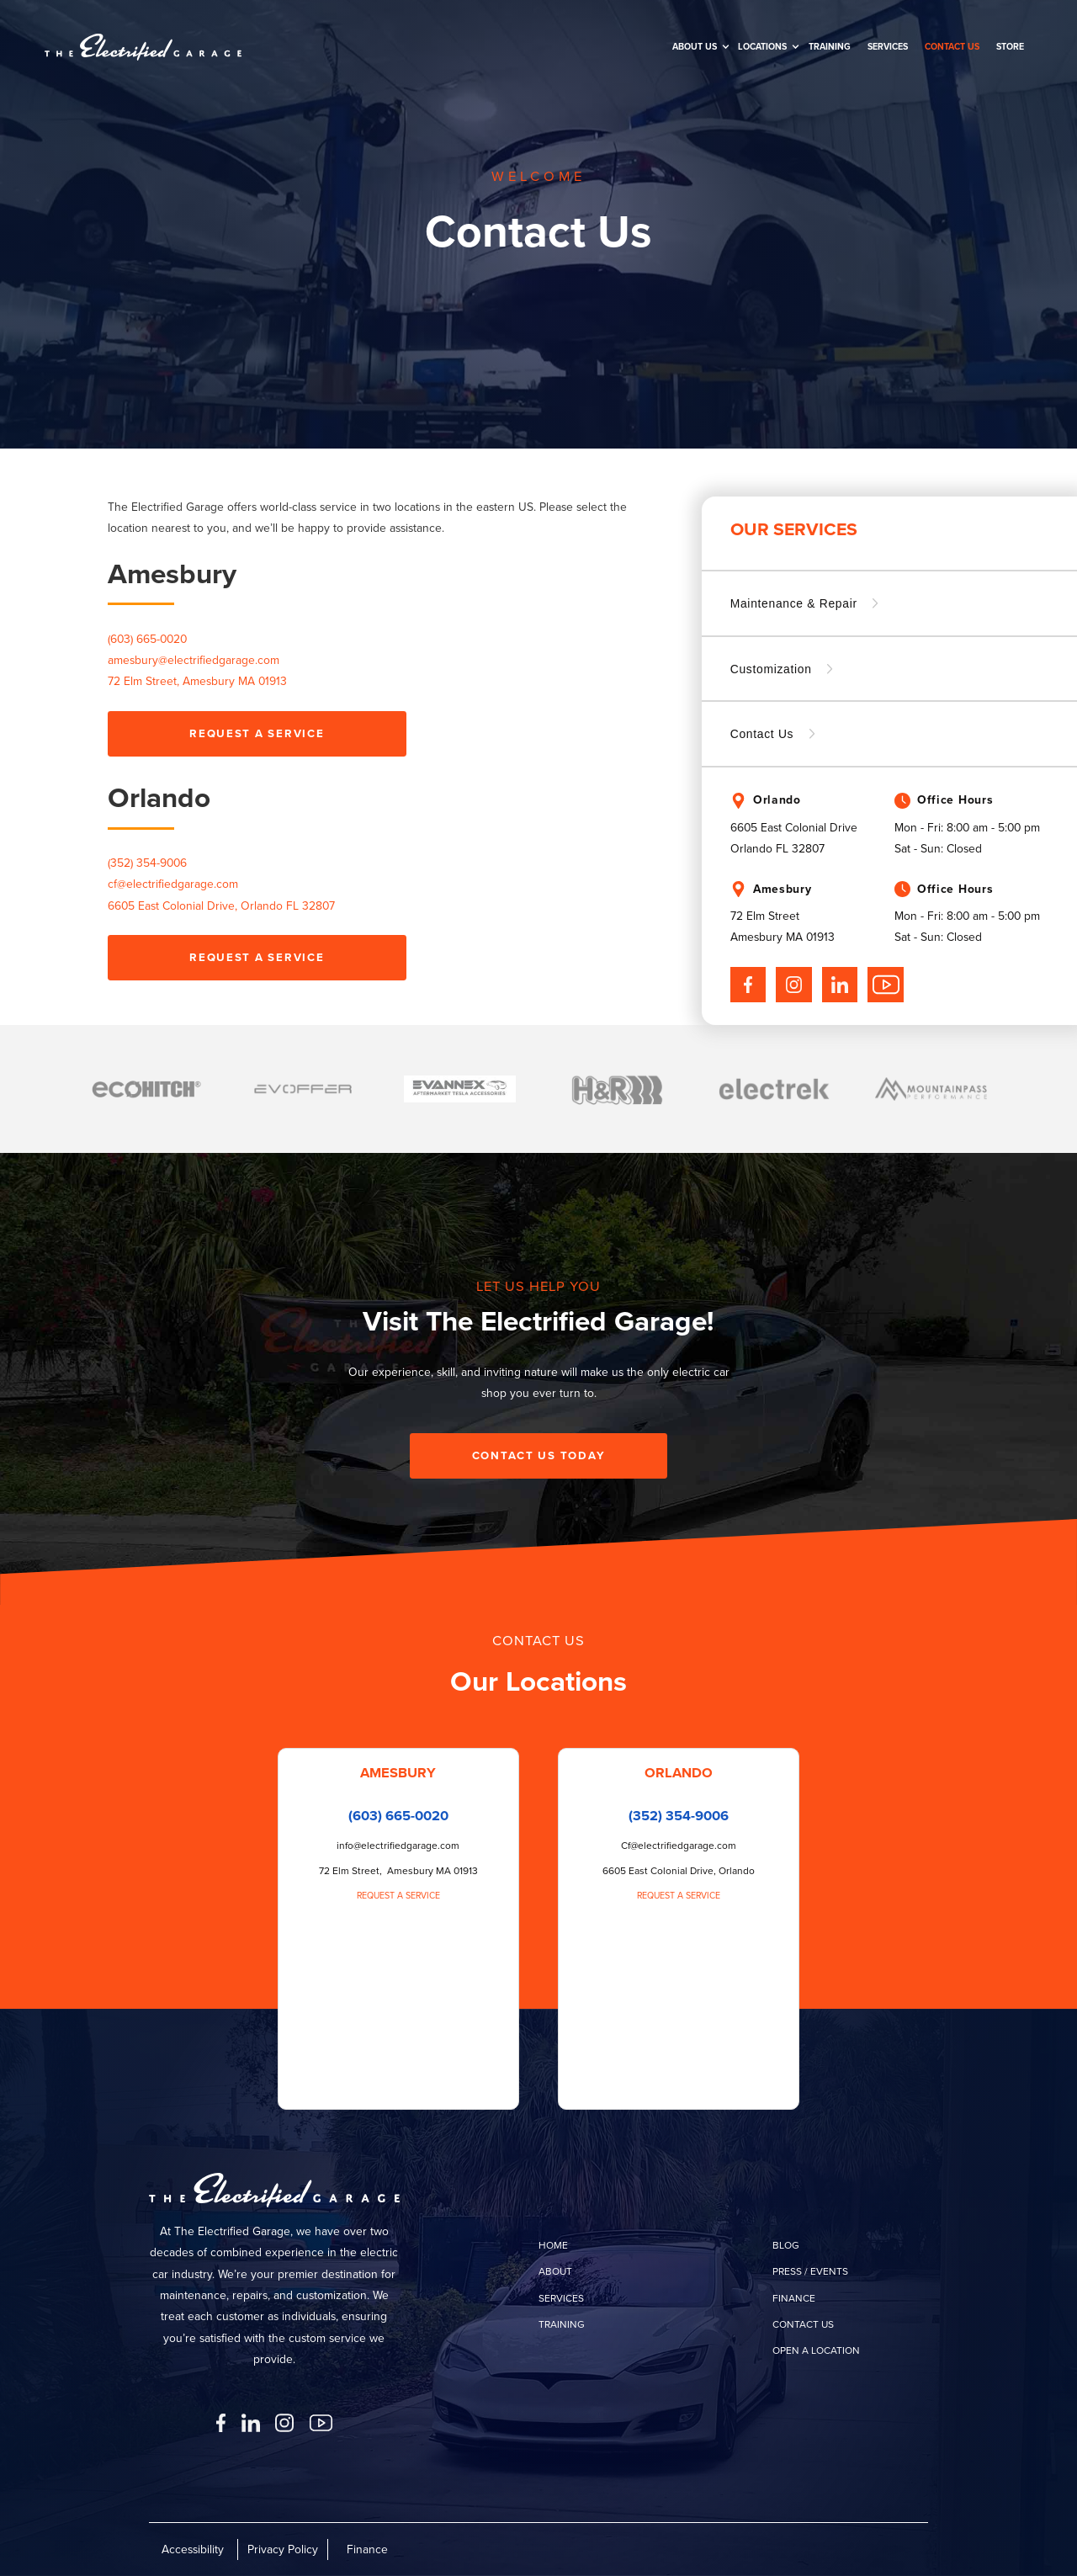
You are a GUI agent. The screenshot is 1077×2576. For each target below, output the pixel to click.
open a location (816, 2350)
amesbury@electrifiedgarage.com (193, 660)
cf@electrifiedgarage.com (173, 884)
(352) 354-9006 (147, 863)
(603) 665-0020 (398, 1816)
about (555, 2271)
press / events (810, 2271)
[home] (143, 47)
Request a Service (398, 1895)
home (553, 2245)
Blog (785, 2245)
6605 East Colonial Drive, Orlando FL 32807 (221, 906)
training (830, 46)
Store (1010, 46)
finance (793, 2298)
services (561, 2298)
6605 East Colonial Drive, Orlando (678, 1870)
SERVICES (887, 46)
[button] (696, 47)
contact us (803, 2324)
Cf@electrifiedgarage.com (678, 1845)
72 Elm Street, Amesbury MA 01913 (197, 681)
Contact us (952, 46)
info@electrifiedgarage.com (398, 1845)
